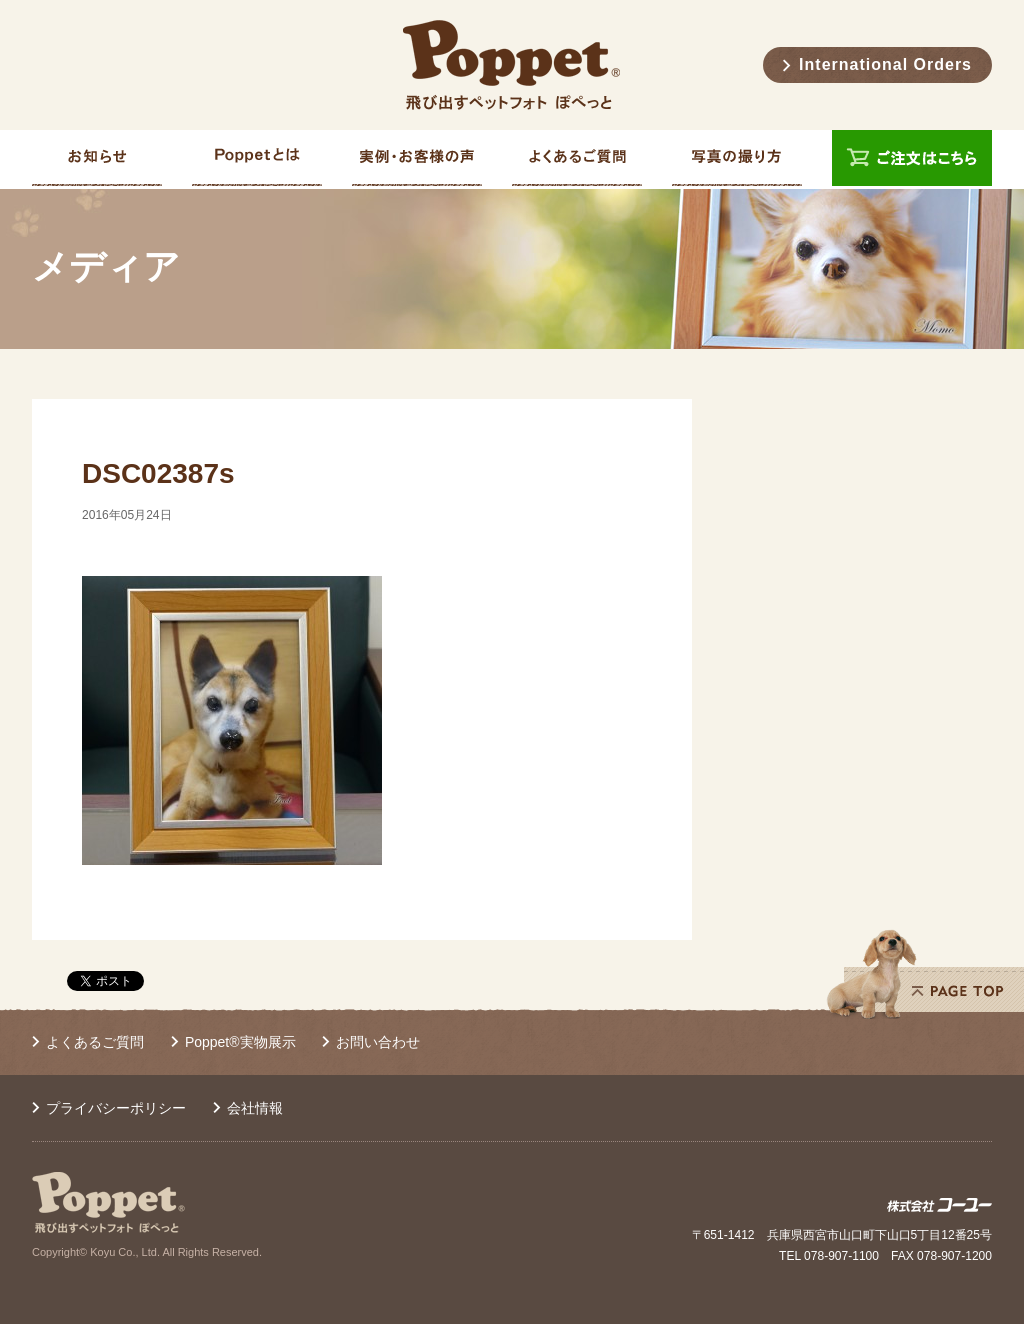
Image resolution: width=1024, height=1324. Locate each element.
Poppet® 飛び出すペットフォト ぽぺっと (512, 65)
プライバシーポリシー (116, 1108)
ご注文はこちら (912, 159)
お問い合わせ (378, 1042)
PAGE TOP (925, 974)
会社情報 (255, 1108)
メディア (106, 267)
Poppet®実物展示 (240, 1042)
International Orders (885, 64)
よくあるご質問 (95, 1042)
